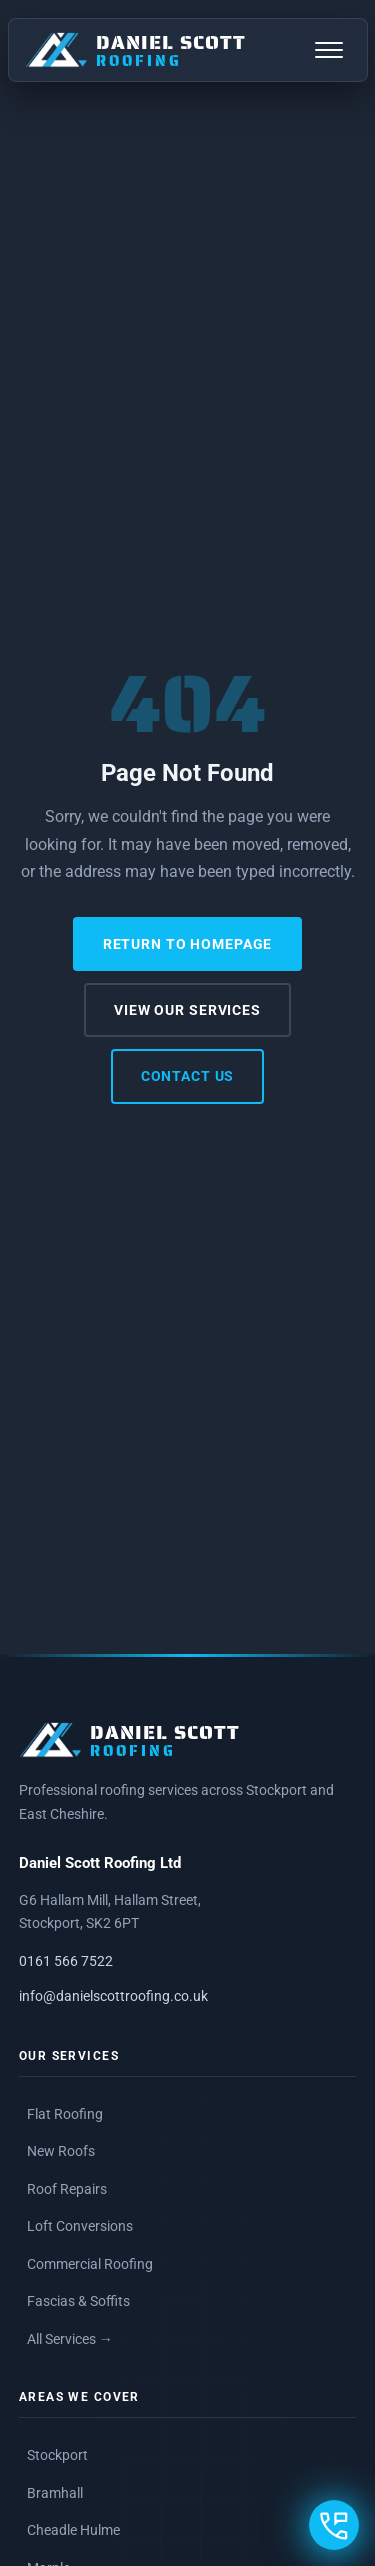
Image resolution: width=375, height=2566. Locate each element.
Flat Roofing (65, 2114)
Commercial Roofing (90, 2264)
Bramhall (55, 2493)
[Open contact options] (334, 2525)
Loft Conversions (80, 2226)
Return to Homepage (188, 944)
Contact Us (188, 1076)
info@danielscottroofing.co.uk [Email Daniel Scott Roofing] (113, 1996)
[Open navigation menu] (329, 50)
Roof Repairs (67, 2189)
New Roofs (61, 2151)
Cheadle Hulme (73, 2530)
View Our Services (187, 1010)
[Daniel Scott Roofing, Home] (135, 50)
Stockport (57, 2455)
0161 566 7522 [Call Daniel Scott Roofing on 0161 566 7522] (66, 1961)
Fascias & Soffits (78, 2301)
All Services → (70, 2339)
